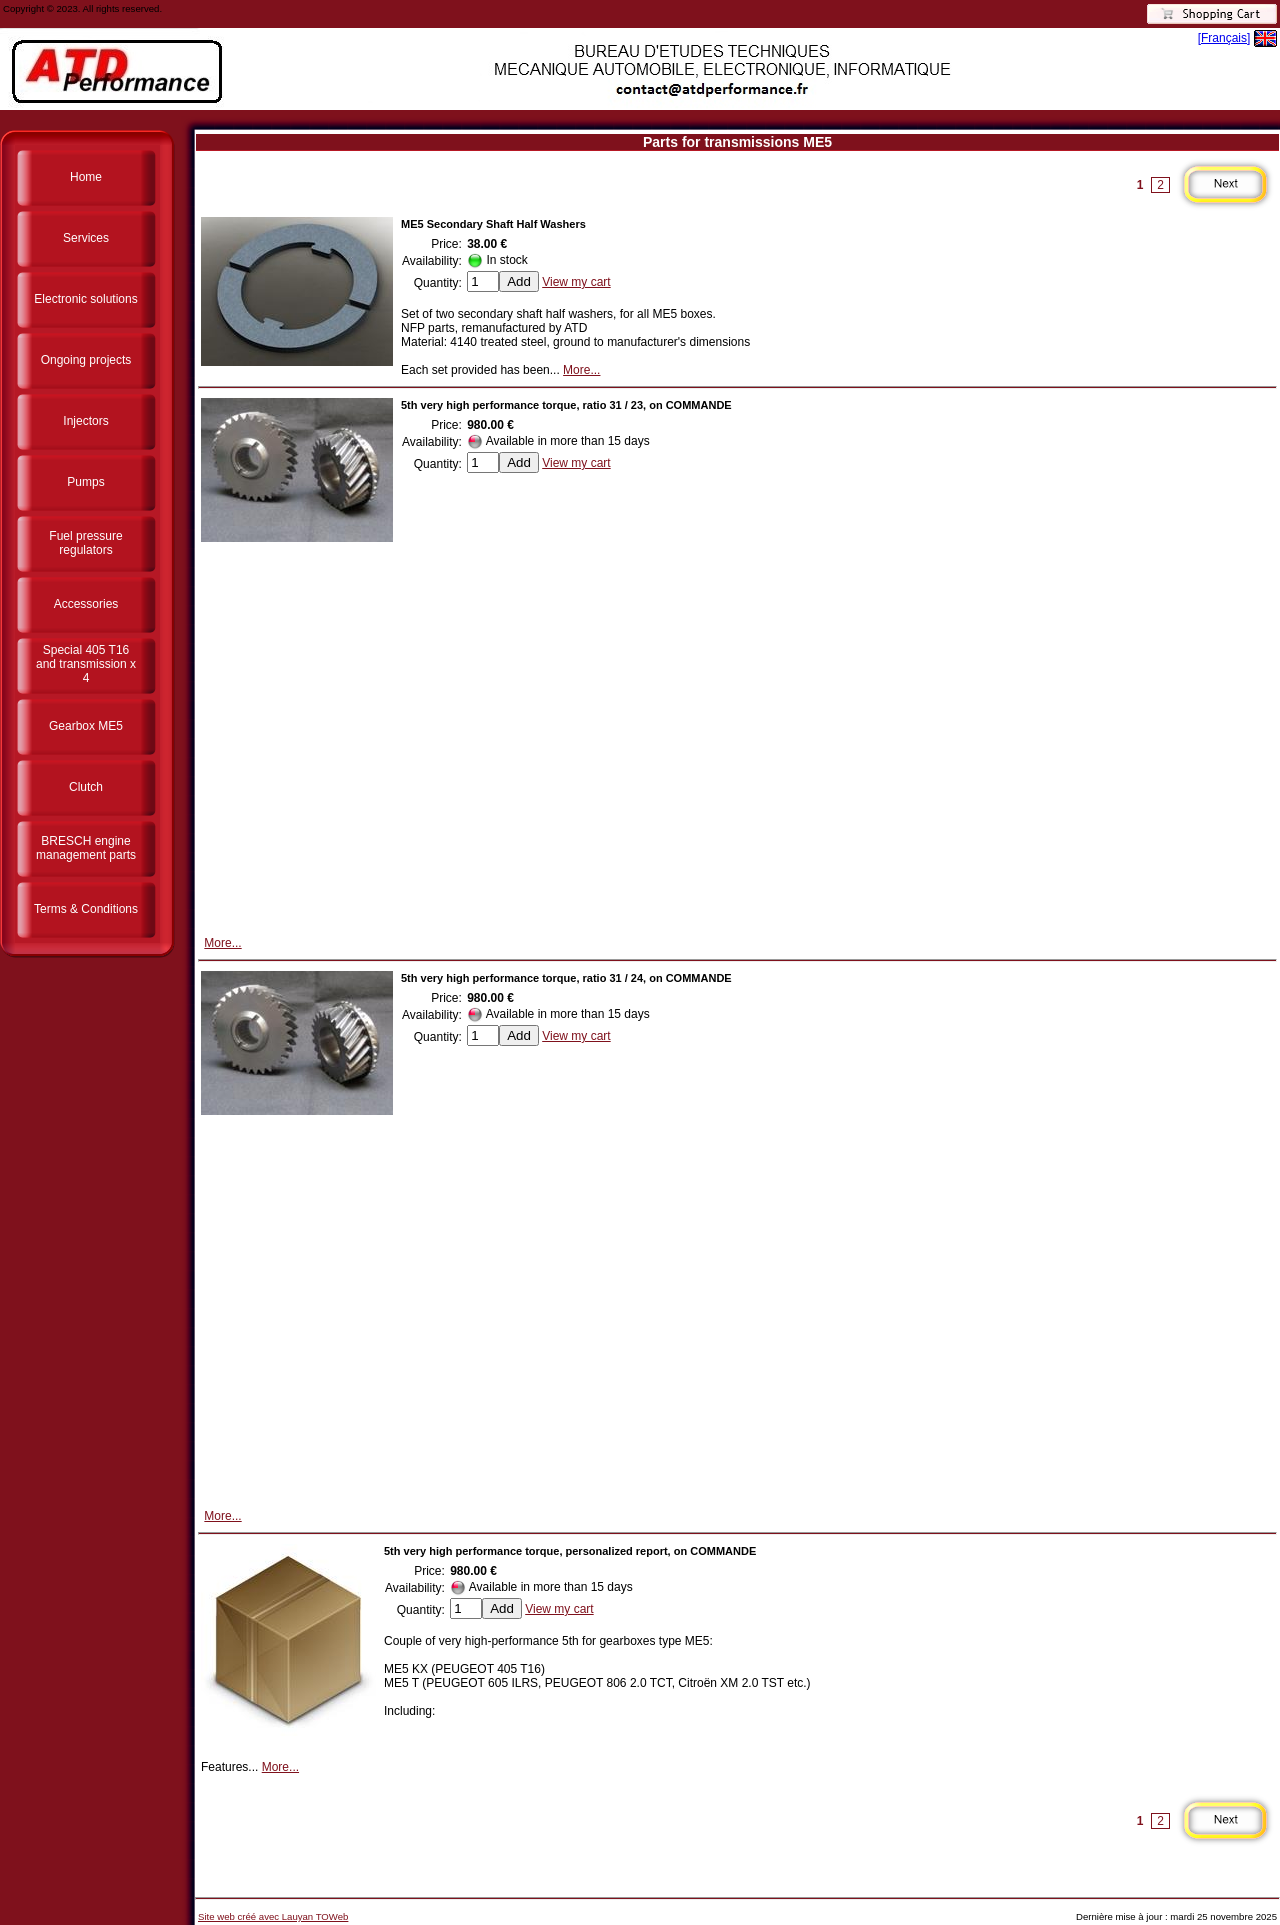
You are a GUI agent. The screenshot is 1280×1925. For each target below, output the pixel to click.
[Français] (1224, 38)
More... (581, 370)
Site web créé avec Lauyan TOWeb (273, 1916)
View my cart (576, 282)
